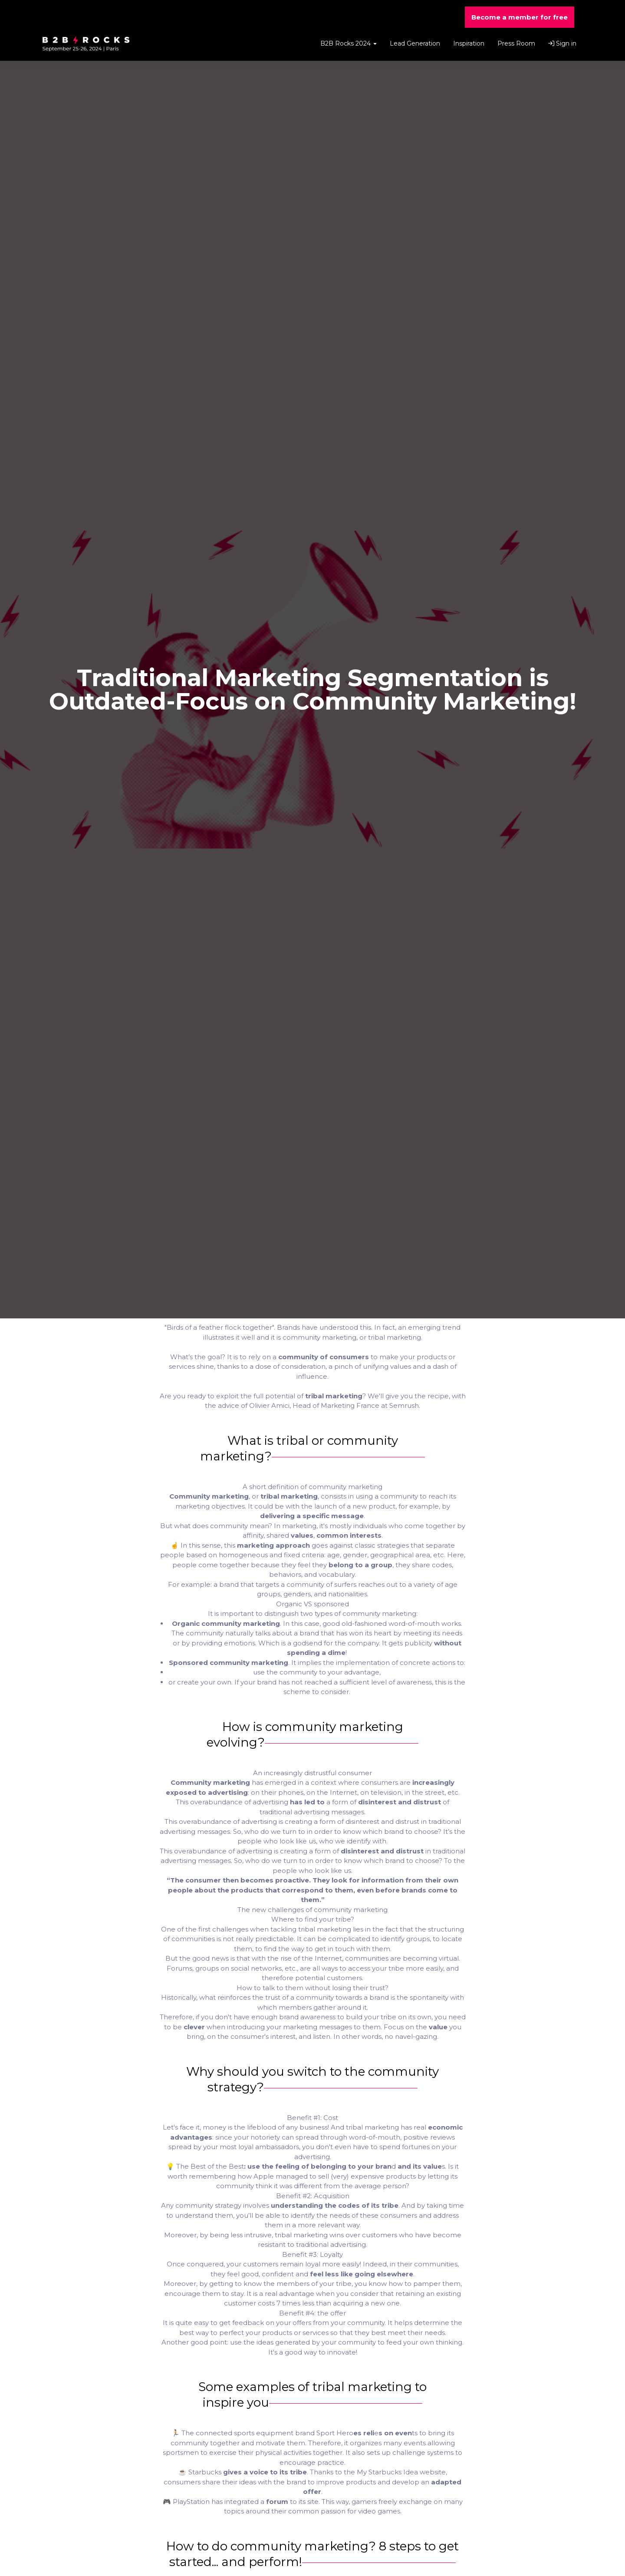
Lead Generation (415, 43)
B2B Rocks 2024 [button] (348, 43)
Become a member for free (519, 17)
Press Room (516, 43)
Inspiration (468, 43)
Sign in (562, 43)
